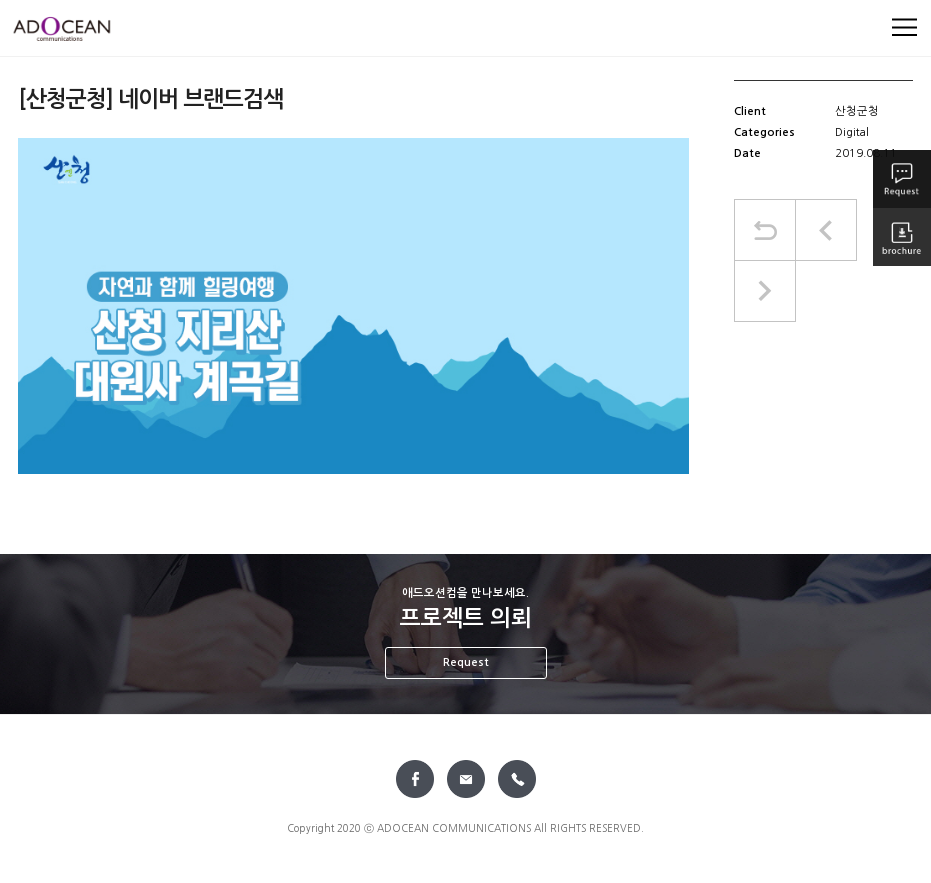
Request (466, 662)
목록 (765, 230)
